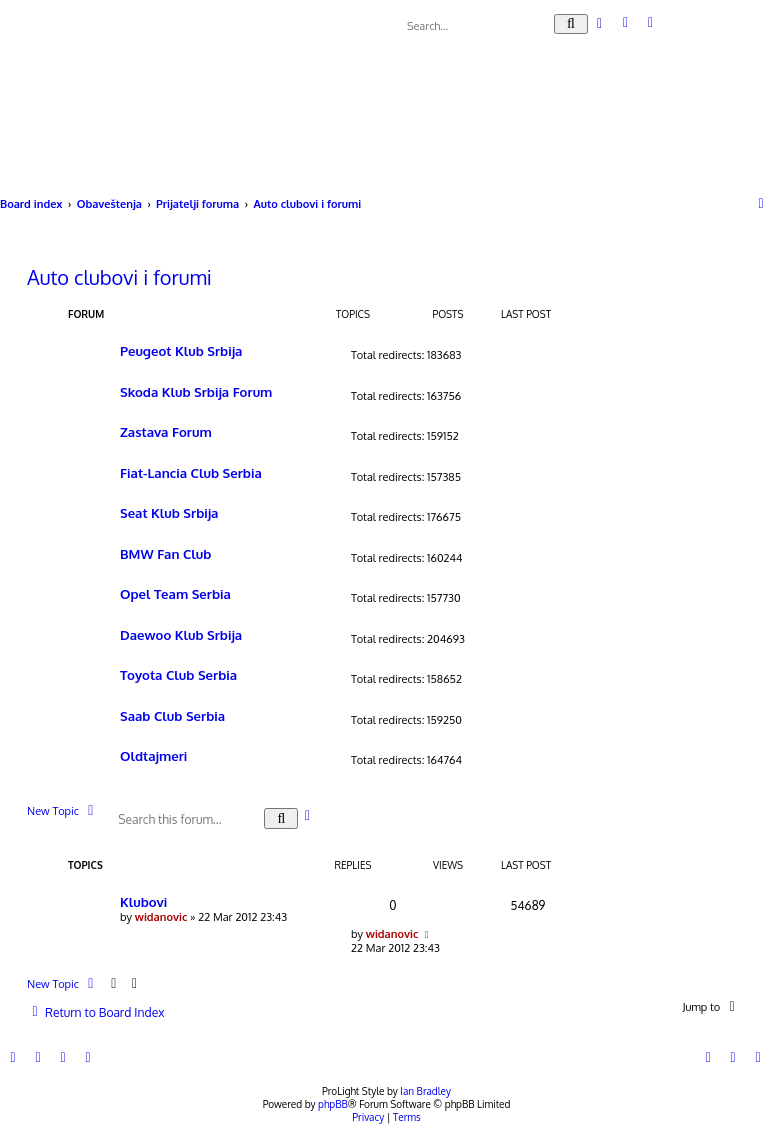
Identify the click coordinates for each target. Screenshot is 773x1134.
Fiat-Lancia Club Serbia (191, 472)
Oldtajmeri (153, 755)
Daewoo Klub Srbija (181, 634)
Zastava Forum (166, 431)
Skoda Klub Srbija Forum (196, 391)
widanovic (161, 917)
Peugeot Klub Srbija (181, 350)
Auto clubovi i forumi (119, 277)
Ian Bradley (425, 1091)
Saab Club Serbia (172, 715)
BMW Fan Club (165, 553)
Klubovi (143, 901)
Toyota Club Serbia (178, 674)
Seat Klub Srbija (169, 512)
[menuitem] (627, 23)
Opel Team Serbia (175, 593)
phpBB (333, 1104)
